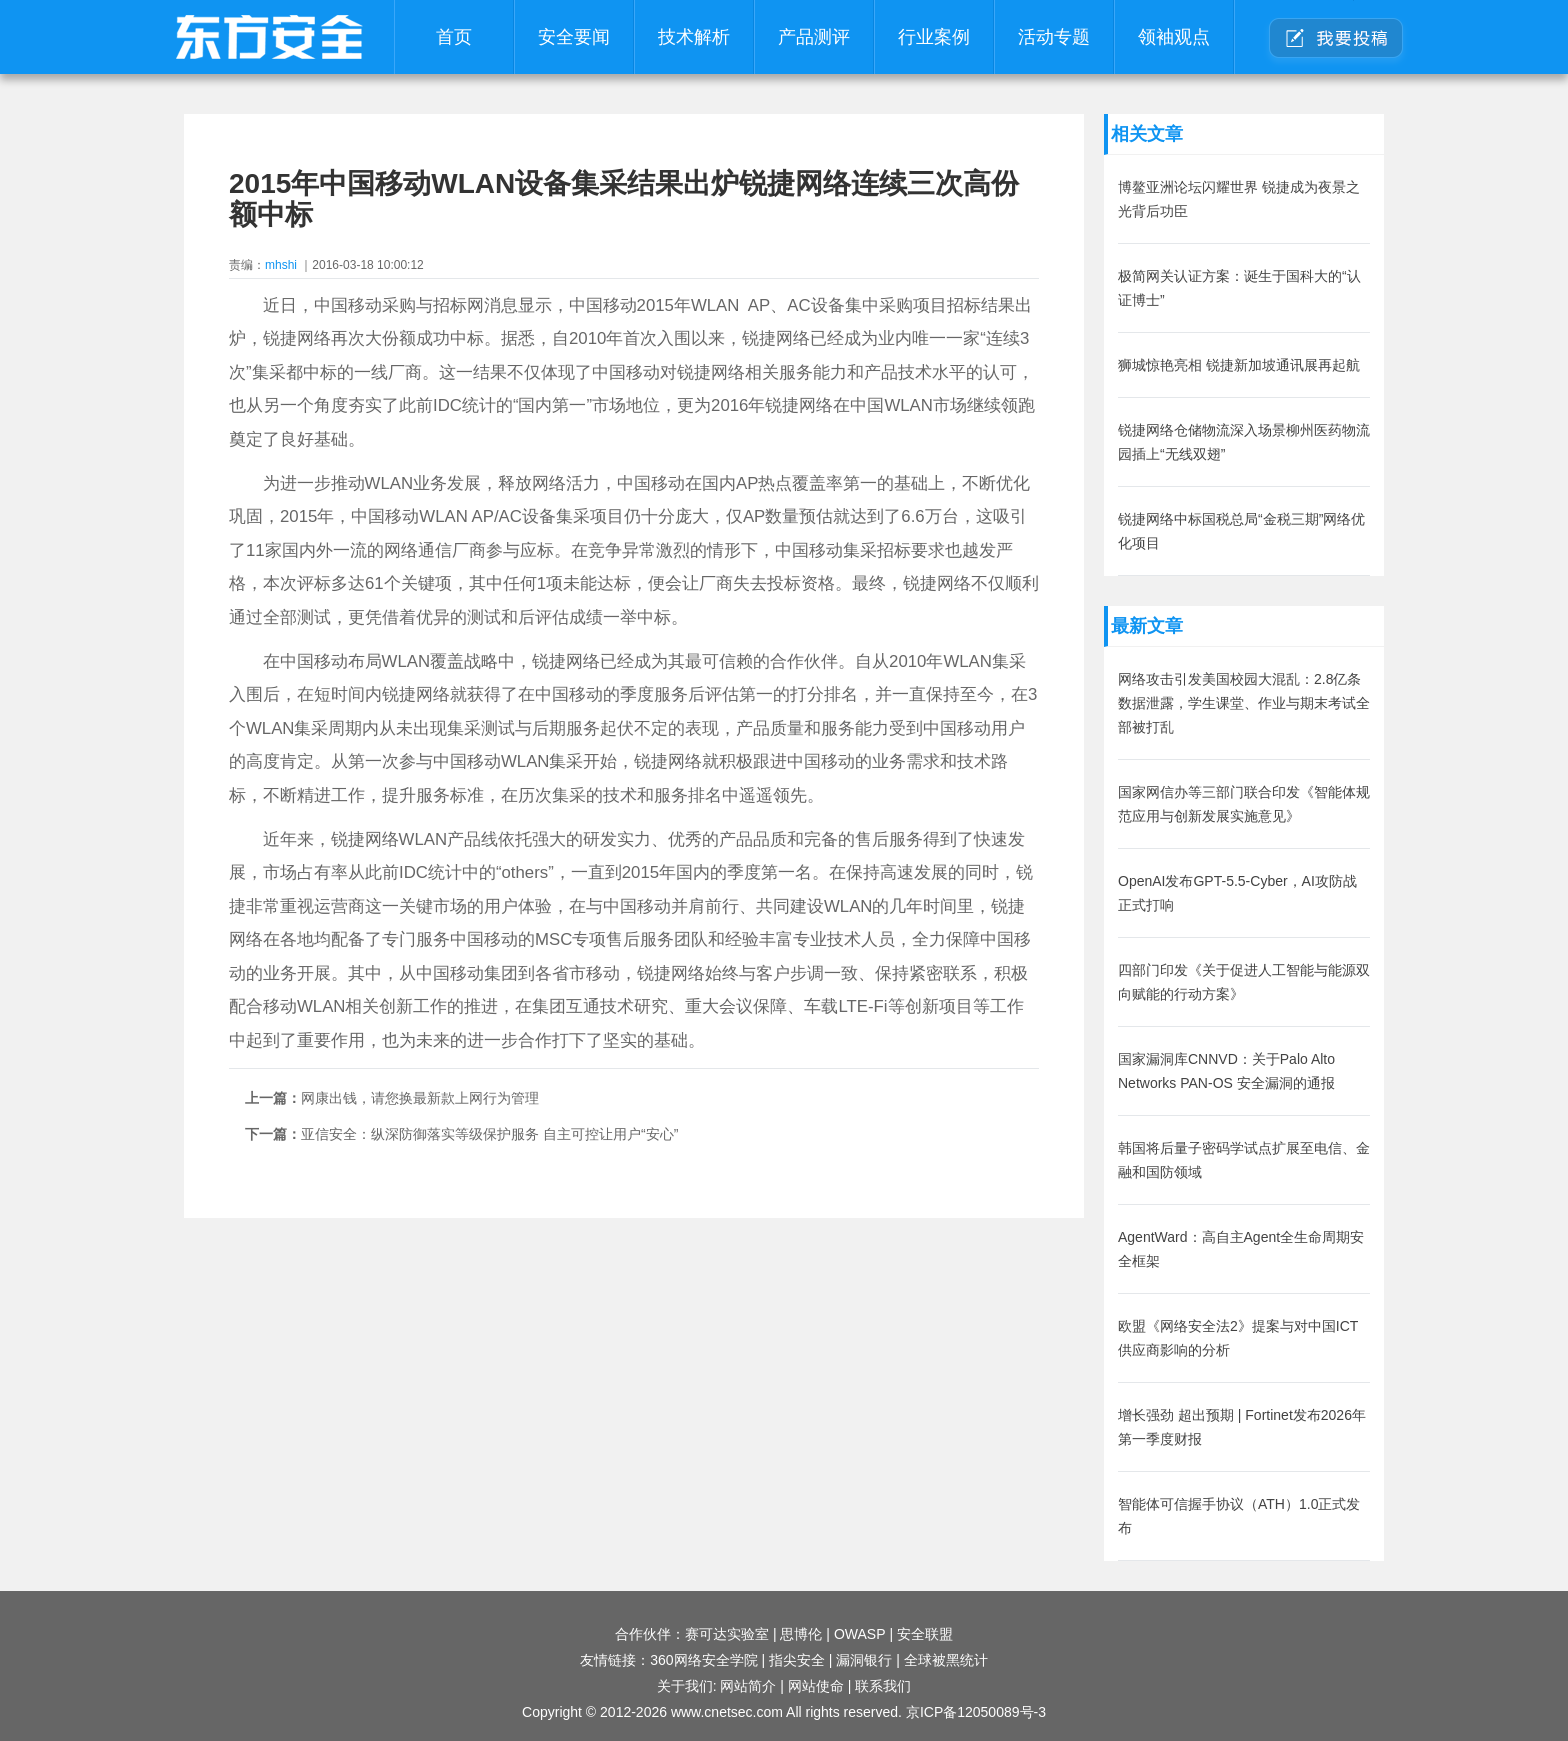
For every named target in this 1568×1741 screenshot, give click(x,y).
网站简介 (748, 1686)
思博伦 (801, 1634)
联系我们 (883, 1686)
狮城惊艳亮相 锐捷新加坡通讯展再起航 (1239, 365)
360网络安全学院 (703, 1660)
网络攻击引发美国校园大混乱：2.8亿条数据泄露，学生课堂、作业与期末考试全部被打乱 (1244, 703)
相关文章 (1147, 134)
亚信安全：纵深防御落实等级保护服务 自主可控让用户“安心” (489, 1134)
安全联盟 (925, 1634)
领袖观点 (1174, 37)
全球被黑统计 (946, 1660)
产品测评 (814, 37)
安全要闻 (574, 37)
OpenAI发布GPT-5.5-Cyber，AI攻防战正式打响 (1237, 893)
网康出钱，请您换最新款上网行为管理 (420, 1098)
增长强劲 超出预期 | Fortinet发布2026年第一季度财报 (1242, 1427)
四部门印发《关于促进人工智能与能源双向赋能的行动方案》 (1244, 982)
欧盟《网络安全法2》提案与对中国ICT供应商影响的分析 (1238, 1338)
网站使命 (816, 1686)
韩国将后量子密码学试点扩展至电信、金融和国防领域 (1244, 1160)
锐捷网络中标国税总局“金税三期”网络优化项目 (1241, 531)
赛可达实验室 (727, 1634)
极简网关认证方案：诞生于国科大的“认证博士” (1239, 288)
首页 (454, 37)
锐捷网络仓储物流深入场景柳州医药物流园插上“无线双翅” (1244, 442)
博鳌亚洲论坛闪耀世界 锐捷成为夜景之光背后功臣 (1239, 199)
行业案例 (934, 37)
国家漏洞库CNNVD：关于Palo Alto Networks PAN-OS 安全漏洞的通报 (1226, 1071)
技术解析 (694, 37)
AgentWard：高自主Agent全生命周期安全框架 (1241, 1249)
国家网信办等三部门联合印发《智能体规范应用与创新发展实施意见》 (1244, 804)
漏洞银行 (864, 1660)
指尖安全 (797, 1660)
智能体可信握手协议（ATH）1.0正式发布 (1239, 1516)
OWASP (860, 1634)
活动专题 (1054, 37)
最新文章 (1147, 626)
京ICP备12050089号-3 (976, 1712)
